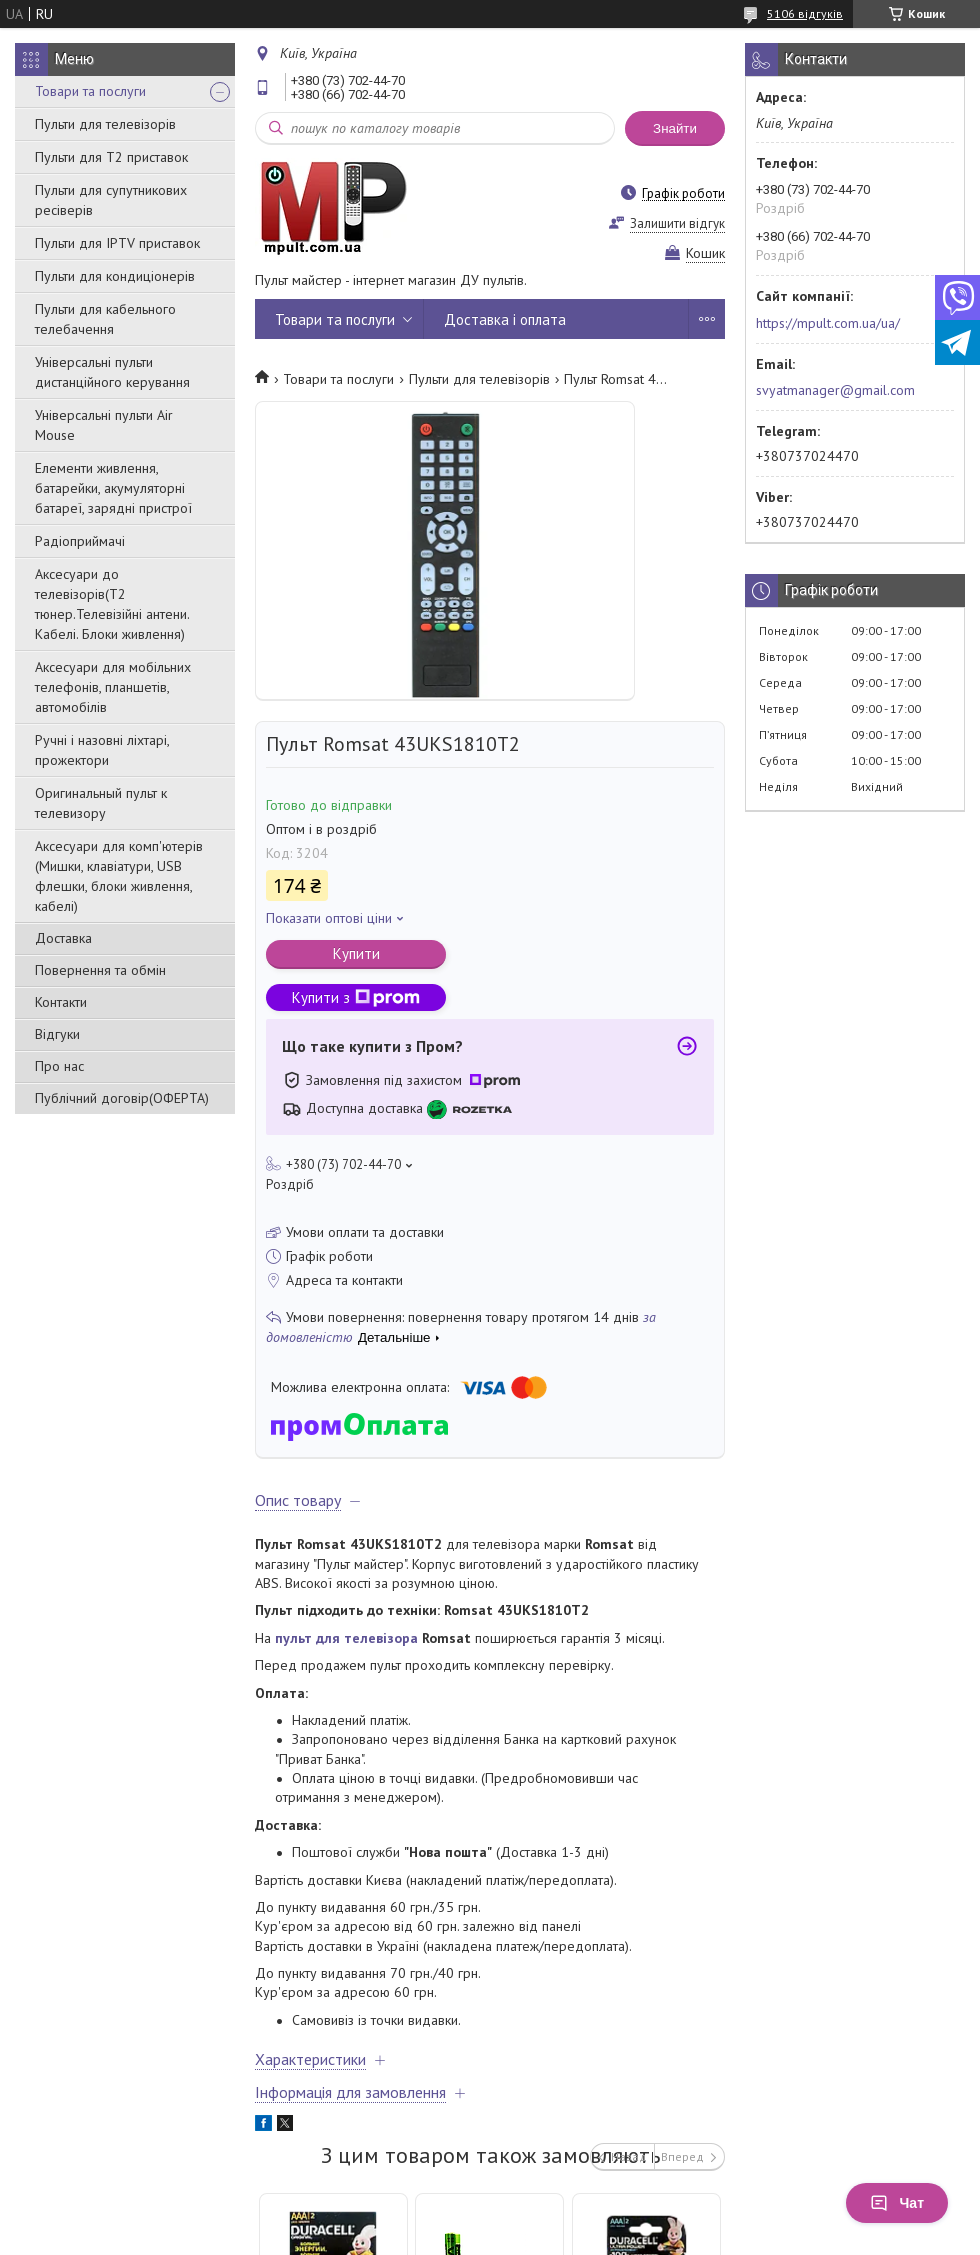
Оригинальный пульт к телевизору (101, 803)
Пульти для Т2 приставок (111, 157)
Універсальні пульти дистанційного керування (112, 372)
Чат (897, 2203)
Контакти (61, 1002)
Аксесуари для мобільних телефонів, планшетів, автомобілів (113, 687)
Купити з (356, 997)
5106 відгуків (805, 13)
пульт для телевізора (346, 1638)
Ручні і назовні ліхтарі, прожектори (102, 750)
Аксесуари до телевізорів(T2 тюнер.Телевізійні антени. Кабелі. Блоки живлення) (112, 604)
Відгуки (57, 1034)
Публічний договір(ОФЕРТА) (122, 1098)
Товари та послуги (90, 91)
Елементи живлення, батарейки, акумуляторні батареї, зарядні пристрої (113, 488)
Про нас (59, 1066)
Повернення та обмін (100, 970)
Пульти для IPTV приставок (117, 243)
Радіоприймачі (80, 541)
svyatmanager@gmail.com (835, 390)
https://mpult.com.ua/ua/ (828, 323)
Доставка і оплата (505, 319)
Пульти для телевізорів (105, 124)
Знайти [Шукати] (675, 128)
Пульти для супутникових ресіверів (111, 200)
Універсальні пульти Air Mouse (104, 425)
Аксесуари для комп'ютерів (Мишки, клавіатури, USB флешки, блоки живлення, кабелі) (119, 876)
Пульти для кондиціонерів (115, 276)
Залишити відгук (677, 223)
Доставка (63, 938)
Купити (356, 953)
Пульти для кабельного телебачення (105, 319)
